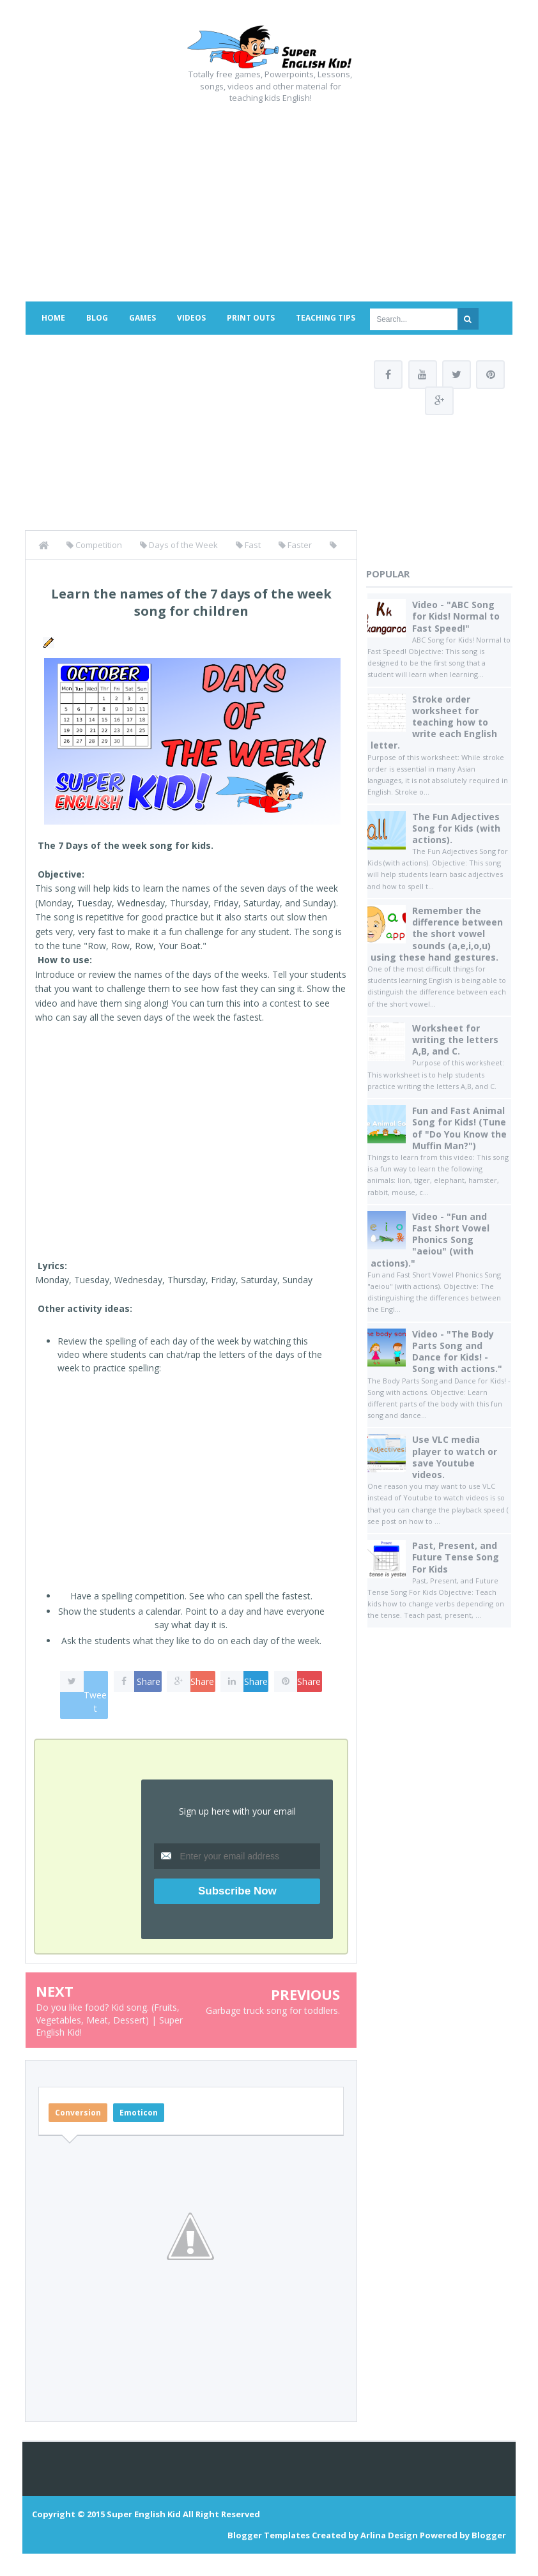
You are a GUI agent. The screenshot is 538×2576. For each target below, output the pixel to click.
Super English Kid (144, 2514)
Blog (97, 317)
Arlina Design (389, 2535)
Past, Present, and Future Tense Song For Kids (455, 1558)
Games (142, 317)
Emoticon (138, 2112)
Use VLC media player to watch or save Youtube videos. (454, 1458)
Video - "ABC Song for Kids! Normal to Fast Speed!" (456, 617)
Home (53, 317)
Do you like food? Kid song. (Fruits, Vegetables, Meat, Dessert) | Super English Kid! (109, 2019)
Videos (191, 317)
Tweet (95, 1701)
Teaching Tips (325, 317)
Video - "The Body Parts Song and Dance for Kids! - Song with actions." (457, 1352)
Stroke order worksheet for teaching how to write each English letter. (434, 723)
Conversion (78, 2112)
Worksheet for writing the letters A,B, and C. (455, 1040)
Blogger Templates (268, 2535)
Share (148, 1681)
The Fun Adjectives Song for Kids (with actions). (456, 828)
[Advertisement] (269, 199)
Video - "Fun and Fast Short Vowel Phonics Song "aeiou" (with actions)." (430, 1241)
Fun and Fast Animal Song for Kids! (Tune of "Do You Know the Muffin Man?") (459, 1129)
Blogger (489, 2535)
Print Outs (251, 317)
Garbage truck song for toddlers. (273, 2010)
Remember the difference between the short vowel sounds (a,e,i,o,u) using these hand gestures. (437, 935)
